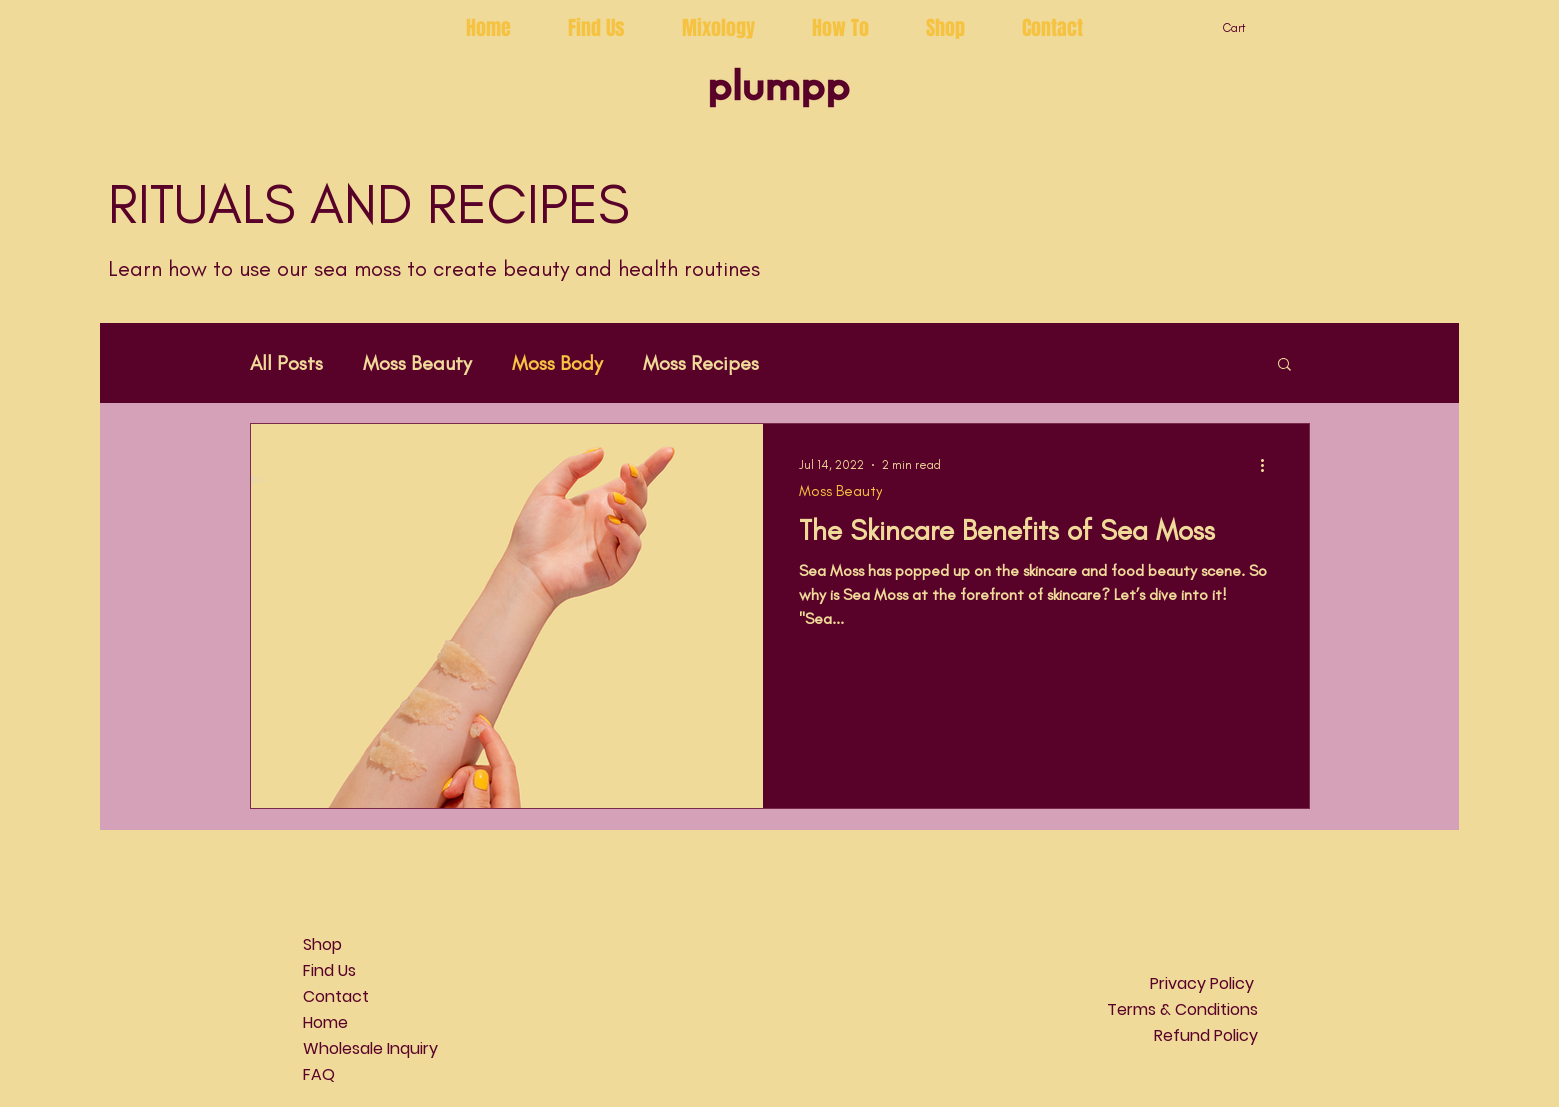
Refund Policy (1206, 1035)
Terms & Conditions (1182, 1009)
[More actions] (1270, 465)
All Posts (286, 363)
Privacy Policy (1204, 983)
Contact (336, 996)
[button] (1245, 28)
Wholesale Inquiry (370, 1048)
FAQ (319, 1074)
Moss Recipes (701, 363)
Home (325, 1022)
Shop (322, 944)
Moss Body (557, 363)
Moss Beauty (417, 363)
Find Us (329, 970)
